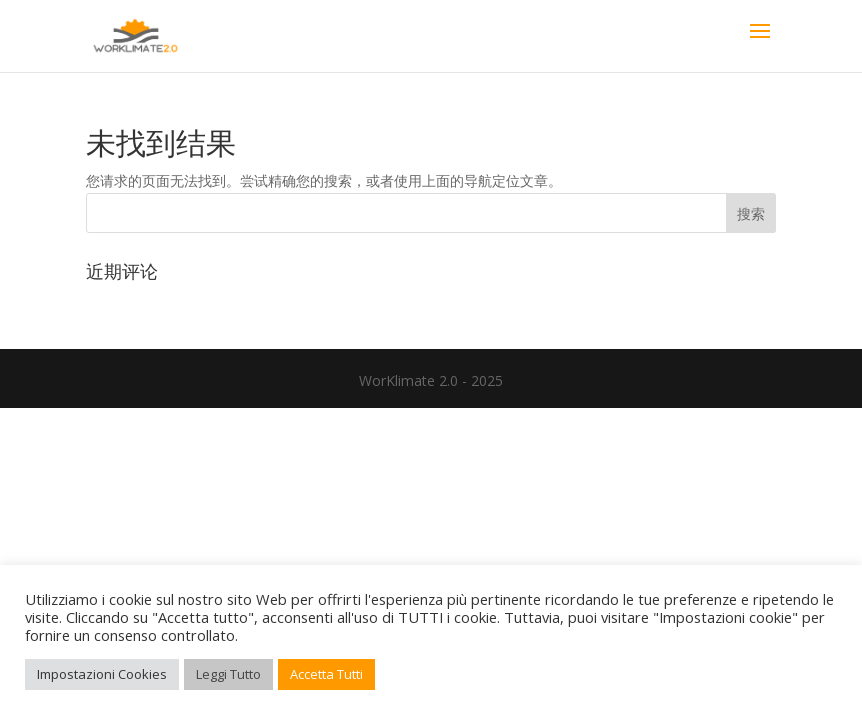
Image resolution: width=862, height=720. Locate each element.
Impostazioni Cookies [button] (102, 674)
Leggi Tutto (228, 674)
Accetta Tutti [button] (326, 674)
